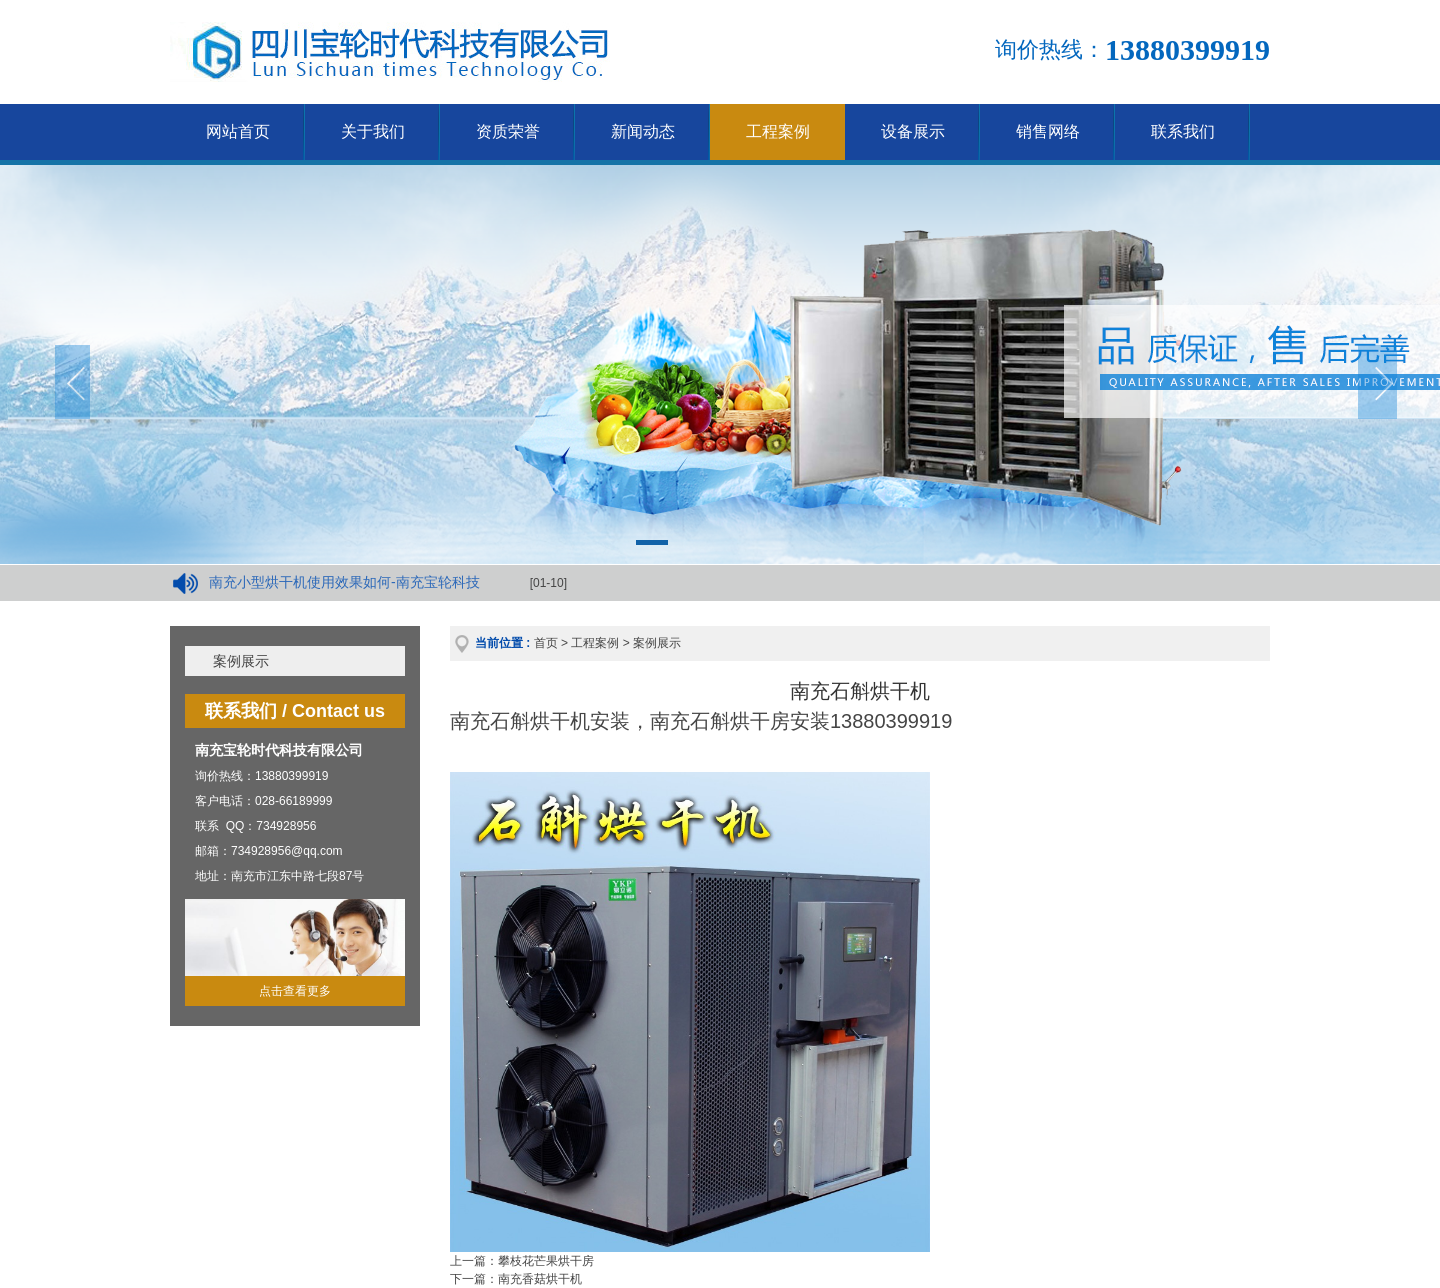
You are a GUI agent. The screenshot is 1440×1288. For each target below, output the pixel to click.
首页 (546, 643)
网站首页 (238, 131)
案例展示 (241, 661)
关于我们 (373, 131)
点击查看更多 (295, 991)
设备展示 (913, 131)
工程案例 (778, 131)
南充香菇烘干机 (540, 1279)
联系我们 (1183, 131)
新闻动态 (643, 131)
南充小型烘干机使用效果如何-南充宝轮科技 (344, 582)
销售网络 (1048, 131)
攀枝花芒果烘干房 (546, 1261)
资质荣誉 (508, 131)
